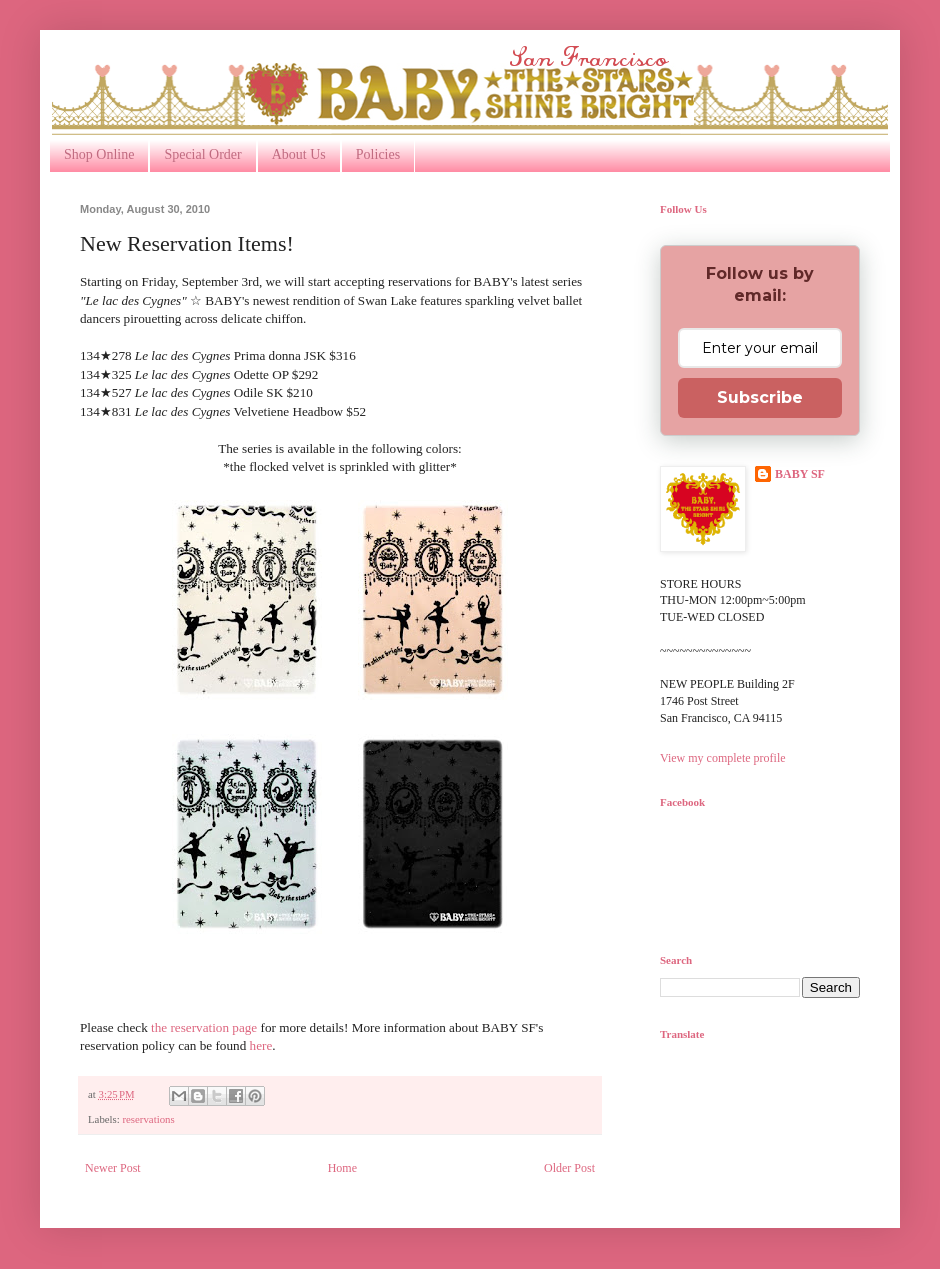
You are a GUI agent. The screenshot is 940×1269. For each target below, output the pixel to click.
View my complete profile (723, 758)
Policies (378, 154)
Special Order (202, 154)
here (261, 1045)
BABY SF (800, 474)
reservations (148, 1119)
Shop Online (99, 154)
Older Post (569, 1168)
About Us (299, 154)
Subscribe (760, 397)
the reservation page (204, 1027)
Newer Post (113, 1168)
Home (342, 1168)
